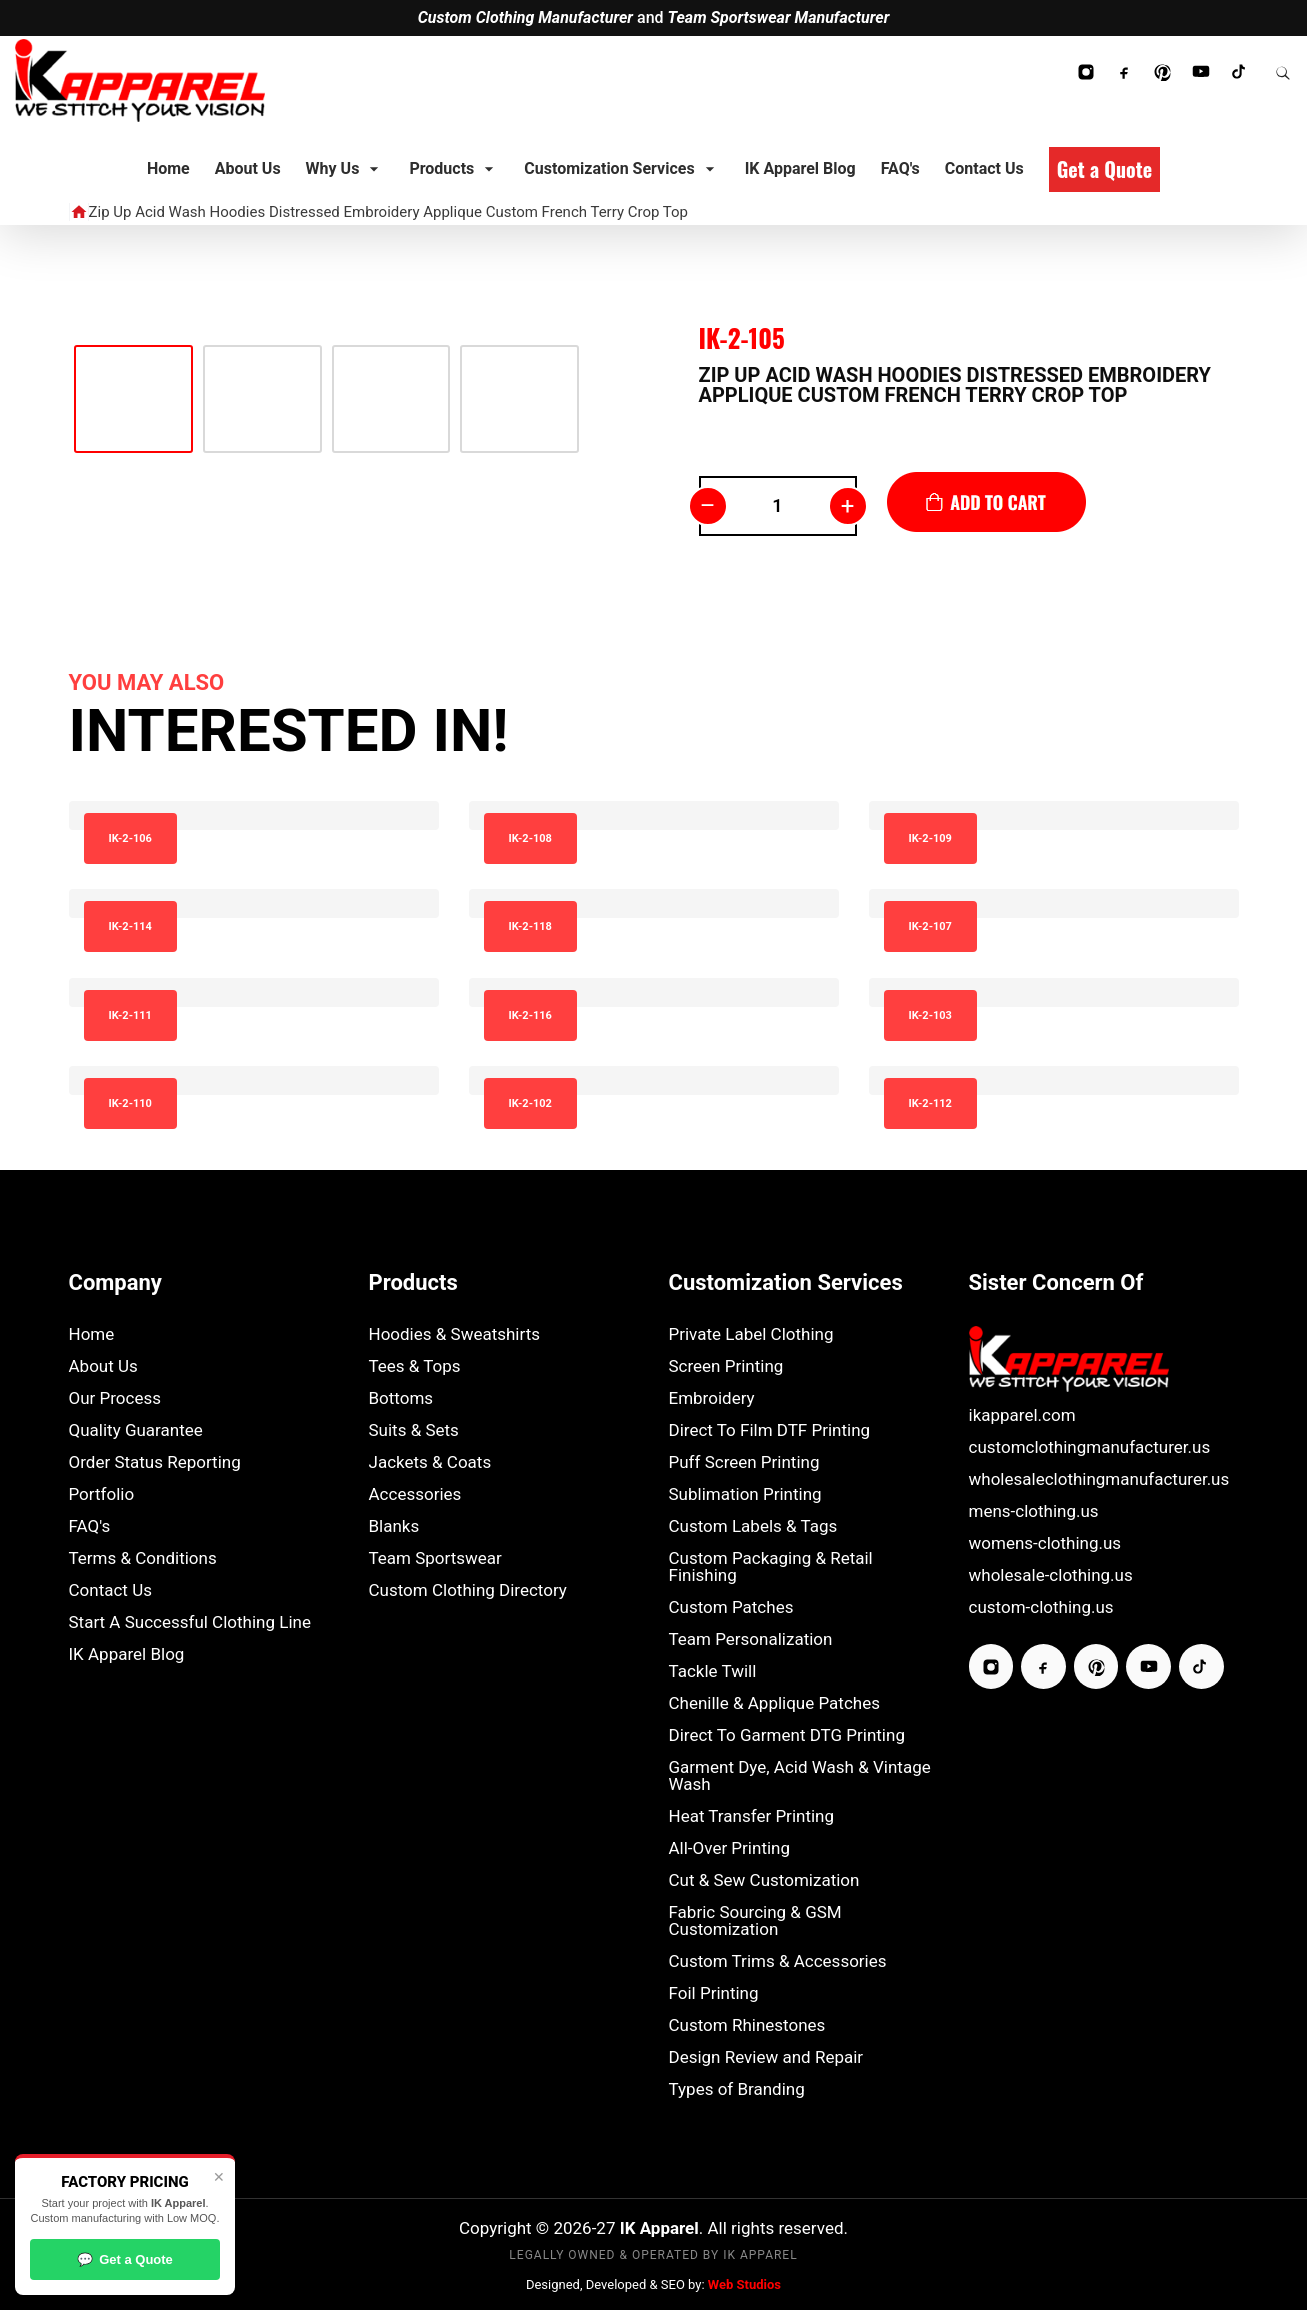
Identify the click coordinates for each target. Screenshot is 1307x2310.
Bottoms (401, 1398)
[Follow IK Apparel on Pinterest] (1162, 72)
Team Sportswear (435, 1558)
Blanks (394, 1526)
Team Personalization (751, 1639)
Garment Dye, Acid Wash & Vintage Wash (800, 1776)
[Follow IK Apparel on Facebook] (1124, 72)
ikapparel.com (1022, 1415)
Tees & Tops (415, 1366)
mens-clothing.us (1034, 1511)
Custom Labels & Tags (753, 1526)
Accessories (415, 1494)
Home (92, 1334)
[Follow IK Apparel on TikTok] (1240, 72)
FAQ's (90, 1526)
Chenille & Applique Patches (774, 1703)
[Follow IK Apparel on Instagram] (1086, 72)
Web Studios (744, 2284)
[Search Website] (1283, 71)
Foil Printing (714, 1993)
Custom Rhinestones (747, 2025)
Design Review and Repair (766, 2057)
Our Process (115, 1398)
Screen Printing (726, 1366)
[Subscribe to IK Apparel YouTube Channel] (1201, 72)
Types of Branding (737, 2089)
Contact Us (110, 1590)
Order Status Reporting (155, 1462)
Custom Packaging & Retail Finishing (771, 1567)
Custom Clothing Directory (468, 1590)
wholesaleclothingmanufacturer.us (1099, 1479)
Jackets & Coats (430, 1462)
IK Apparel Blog (127, 1654)
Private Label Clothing (751, 1334)
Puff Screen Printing (744, 1462)
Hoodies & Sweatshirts (455, 1334)
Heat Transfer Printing (752, 1816)
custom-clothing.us (1041, 1607)
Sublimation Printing (745, 1494)
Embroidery (712, 1398)
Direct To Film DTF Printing (770, 1430)
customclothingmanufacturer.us (1090, 1447)
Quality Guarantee (136, 1430)
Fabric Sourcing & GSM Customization (755, 1921)
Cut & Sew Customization (764, 1880)
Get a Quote (125, 2259)
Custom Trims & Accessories (778, 1961)
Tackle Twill (713, 1671)
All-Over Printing (730, 1848)
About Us (103, 1366)
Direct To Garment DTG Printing (787, 1735)
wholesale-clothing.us (1051, 1575)
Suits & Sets (414, 1430)
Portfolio (102, 1494)
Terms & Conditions (143, 1558)
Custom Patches (731, 1607)
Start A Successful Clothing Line (190, 1622)
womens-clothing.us (1045, 1543)
